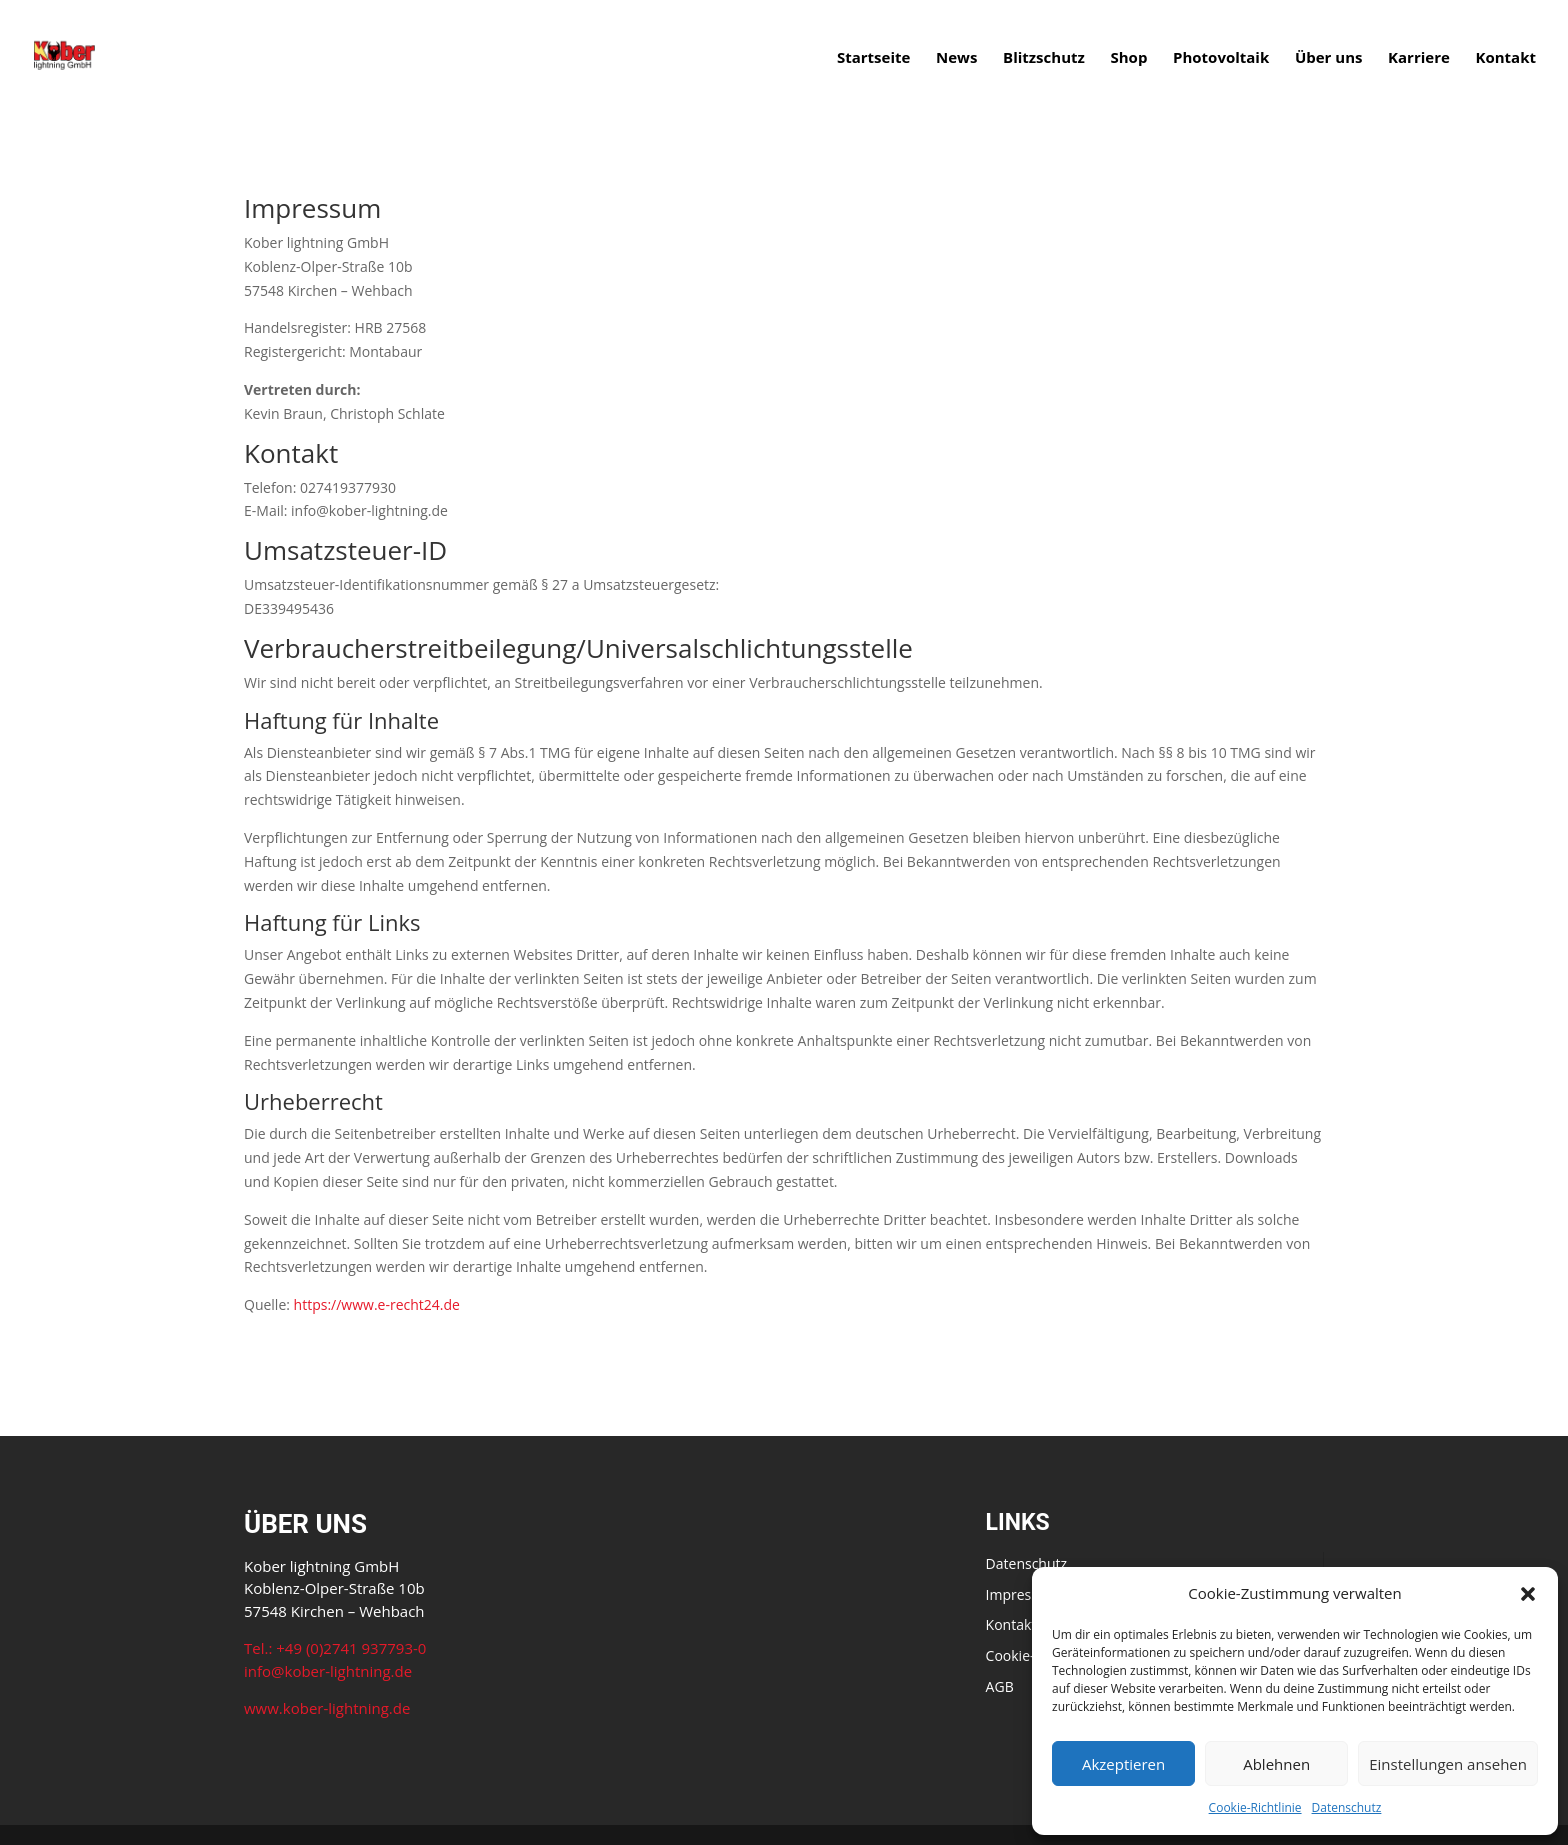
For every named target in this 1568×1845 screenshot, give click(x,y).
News (956, 58)
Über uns (1329, 58)
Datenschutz (1347, 1807)
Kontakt (1506, 58)
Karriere (1419, 58)
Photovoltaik (1221, 58)
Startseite (873, 58)
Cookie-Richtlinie (1255, 1807)
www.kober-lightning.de (327, 1708)
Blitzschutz (1044, 58)
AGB (1000, 1686)
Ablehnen (1276, 1764)
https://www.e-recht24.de (377, 1304)
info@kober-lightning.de (328, 1671)
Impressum (1023, 1594)
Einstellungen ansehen (1448, 1764)
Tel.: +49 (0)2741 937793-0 (335, 1648)
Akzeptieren (1123, 1764)
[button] (1528, 1594)
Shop (1128, 58)
